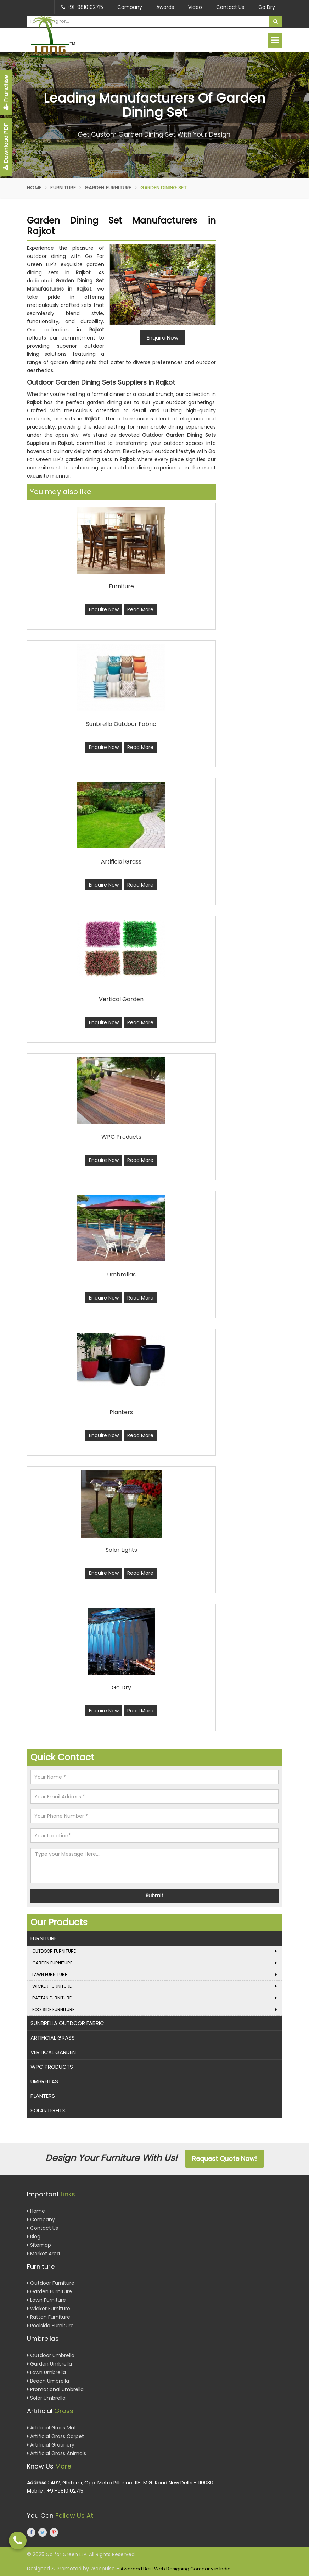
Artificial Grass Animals (56, 2453)
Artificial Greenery (50, 2444)
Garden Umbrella (49, 2363)
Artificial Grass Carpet (55, 2436)
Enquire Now (104, 609)
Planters (42, 2096)
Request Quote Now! (224, 2158)
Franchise (6, 92)
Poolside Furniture (154, 2010)
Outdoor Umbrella (50, 2355)
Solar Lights (48, 2110)
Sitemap (39, 2245)
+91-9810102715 (82, 7)
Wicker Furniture (154, 1986)
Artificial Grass (52, 2037)
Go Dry (266, 7)
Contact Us (230, 7)
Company (129, 7)
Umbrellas (44, 2081)
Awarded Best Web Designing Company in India (175, 2568)
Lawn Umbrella (46, 2372)
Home (34, 187)
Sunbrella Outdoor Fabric (67, 2023)
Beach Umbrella (48, 2380)
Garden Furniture (108, 187)
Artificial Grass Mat (51, 2427)
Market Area (43, 2253)
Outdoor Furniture (154, 1951)
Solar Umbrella (46, 2397)
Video (195, 7)
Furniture (63, 187)
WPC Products (51, 2066)
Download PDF (6, 146)
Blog (33, 2236)
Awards (165, 7)
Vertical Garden (53, 2052)
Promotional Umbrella (55, 2389)
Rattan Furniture (154, 1998)
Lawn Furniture (154, 1974)
